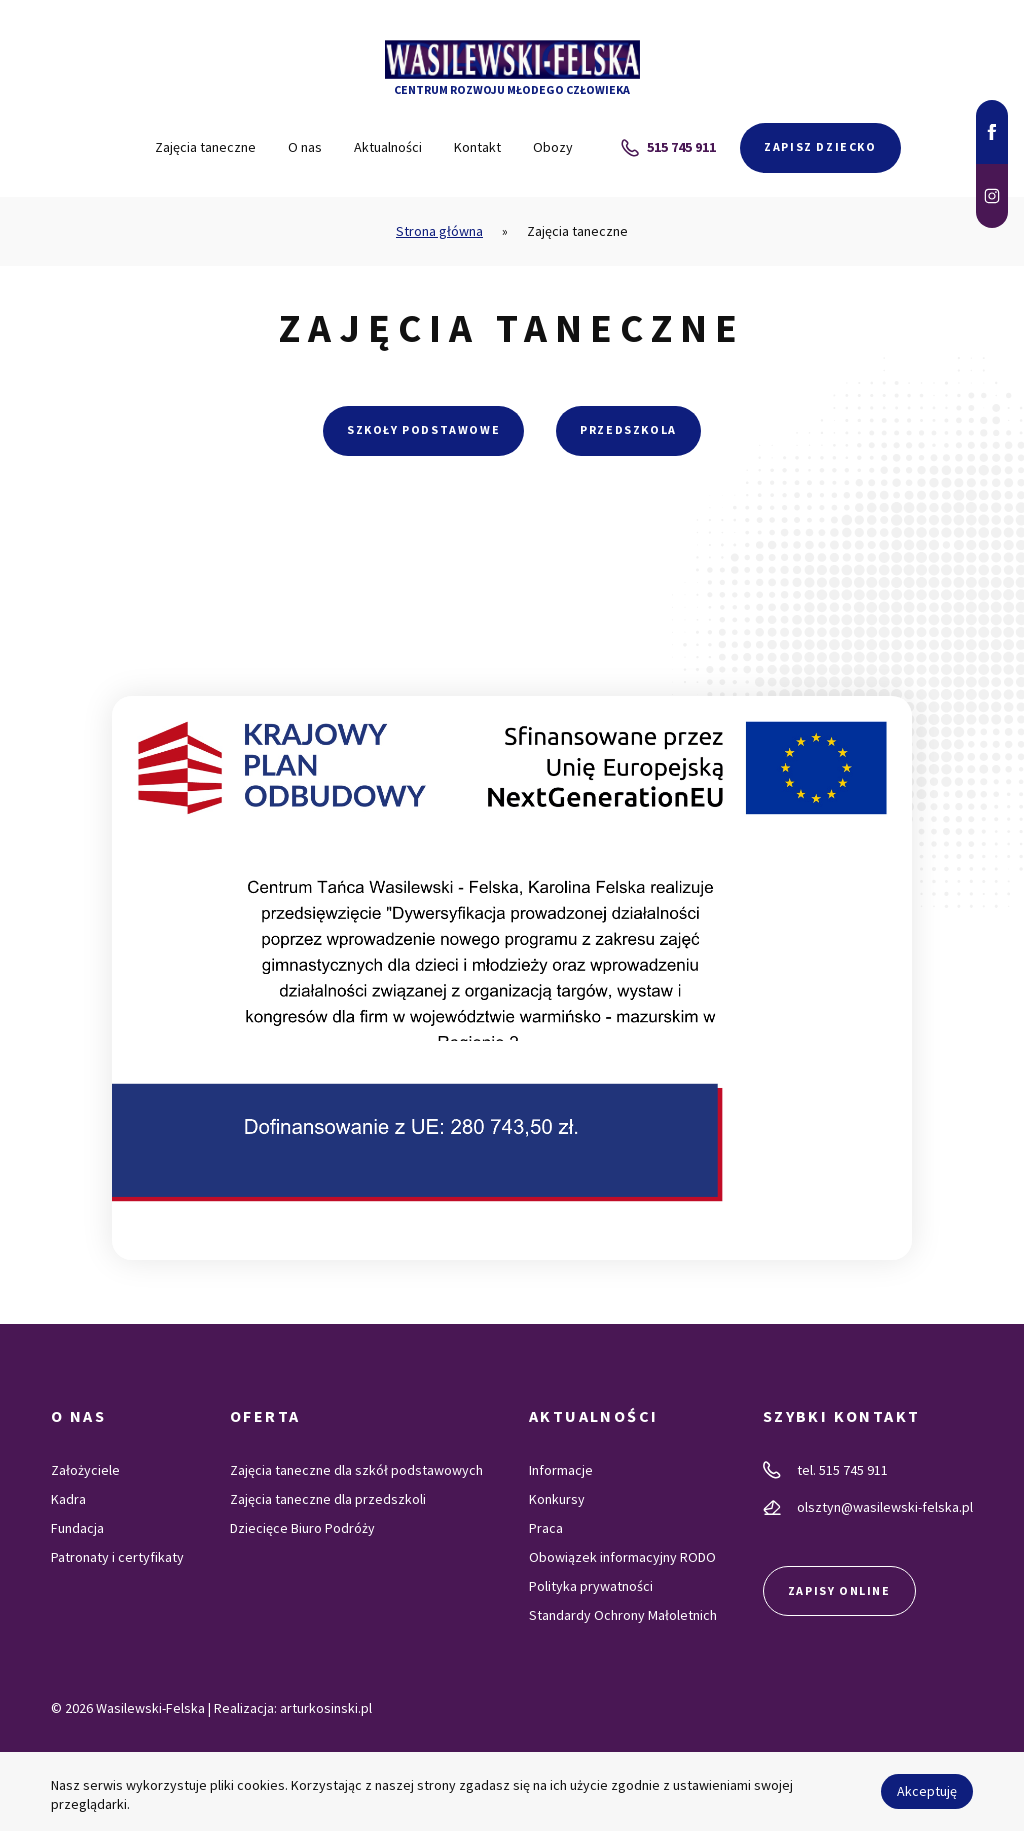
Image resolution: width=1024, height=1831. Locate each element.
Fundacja (77, 1528)
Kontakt (477, 147)
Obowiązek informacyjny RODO (622, 1557)
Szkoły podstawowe (423, 429)
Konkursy (557, 1499)
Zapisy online (839, 1590)
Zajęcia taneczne (205, 147)
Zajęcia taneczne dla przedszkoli (328, 1499)
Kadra (68, 1499)
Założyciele (85, 1470)
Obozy (553, 147)
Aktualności (388, 147)
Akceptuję (927, 1791)
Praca (546, 1528)
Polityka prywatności (591, 1586)
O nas (305, 147)
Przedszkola (628, 429)
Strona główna (439, 231)
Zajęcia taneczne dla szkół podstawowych (356, 1470)
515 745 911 (668, 147)
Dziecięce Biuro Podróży (302, 1528)
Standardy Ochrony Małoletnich (623, 1615)
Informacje (561, 1470)
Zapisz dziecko (820, 146)
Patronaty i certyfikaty (117, 1557)
